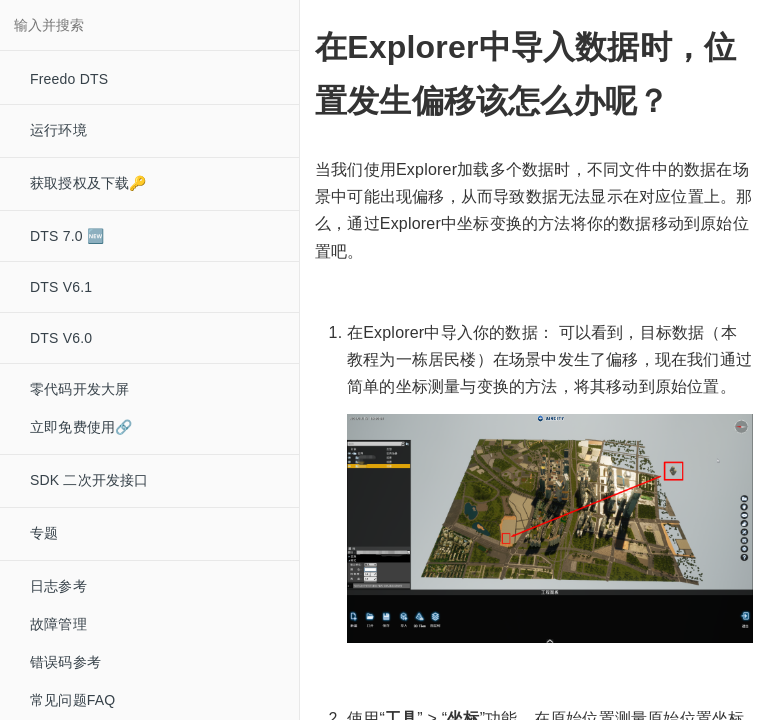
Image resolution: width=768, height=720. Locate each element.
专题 (44, 533)
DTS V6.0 (61, 338)
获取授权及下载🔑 (88, 183)
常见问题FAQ (72, 700)
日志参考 (58, 586)
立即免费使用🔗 (81, 427)
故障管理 (58, 624)
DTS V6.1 (61, 287)
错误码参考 (65, 662)
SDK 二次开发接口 (89, 480)
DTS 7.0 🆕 (67, 236)
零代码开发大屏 (79, 389)
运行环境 (58, 130)
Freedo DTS (69, 79)
